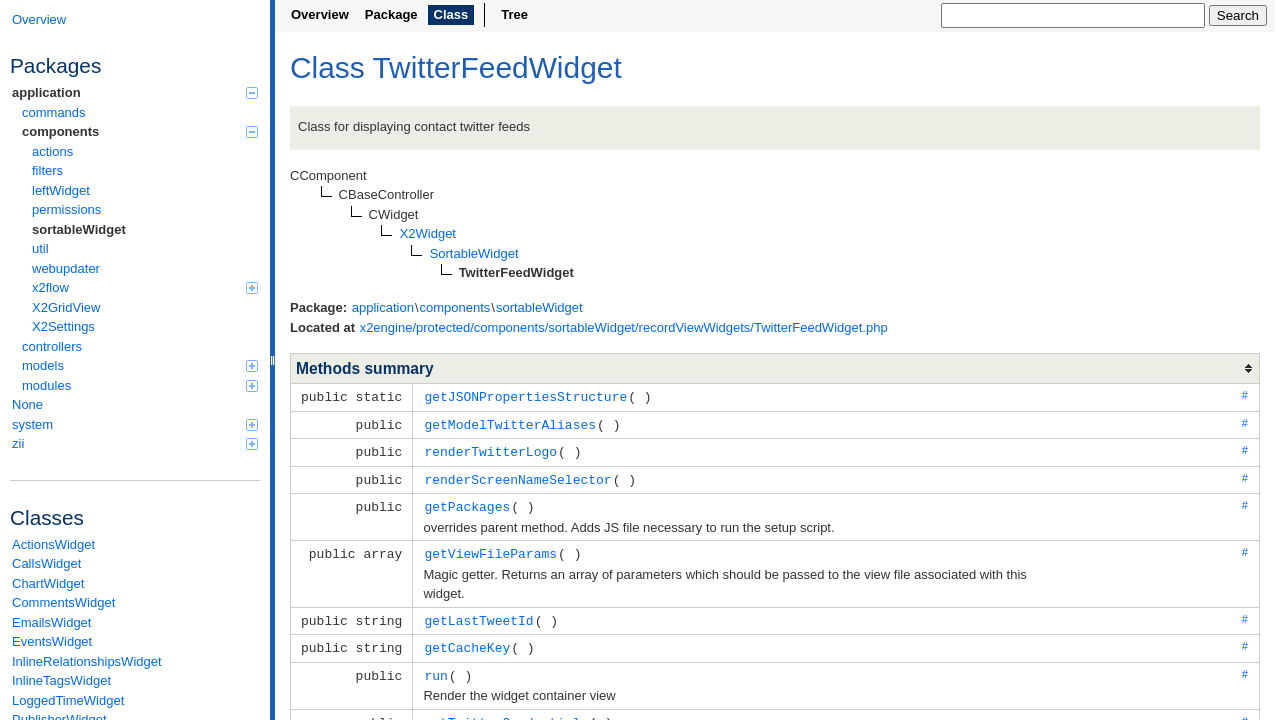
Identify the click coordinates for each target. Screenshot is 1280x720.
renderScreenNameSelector (517, 476)
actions (52, 151)
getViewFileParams (490, 548)
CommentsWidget (63, 602)
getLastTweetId (478, 614)
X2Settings (63, 326)
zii (135, 443)
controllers (52, 346)
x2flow (145, 287)
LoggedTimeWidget (68, 700)
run (435, 667)
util (40, 248)
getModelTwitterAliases (510, 423)
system (135, 424)
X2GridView (66, 307)
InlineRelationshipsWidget (87, 661)
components (140, 131)
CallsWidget (46, 563)
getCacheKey (467, 640)
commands (54, 112)
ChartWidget (48, 583)
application (135, 92)
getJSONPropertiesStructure (525, 396)
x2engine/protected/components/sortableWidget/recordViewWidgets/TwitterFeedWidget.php (624, 327)
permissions (66, 209)
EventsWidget (52, 641)
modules (140, 385)
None (27, 404)
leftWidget (61, 190)
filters (47, 170)
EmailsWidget (51, 622)
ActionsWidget (53, 544)
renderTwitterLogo (490, 449)
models (140, 365)
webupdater (66, 268)
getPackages (467, 502)
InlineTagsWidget (61, 680)
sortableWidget (79, 229)
